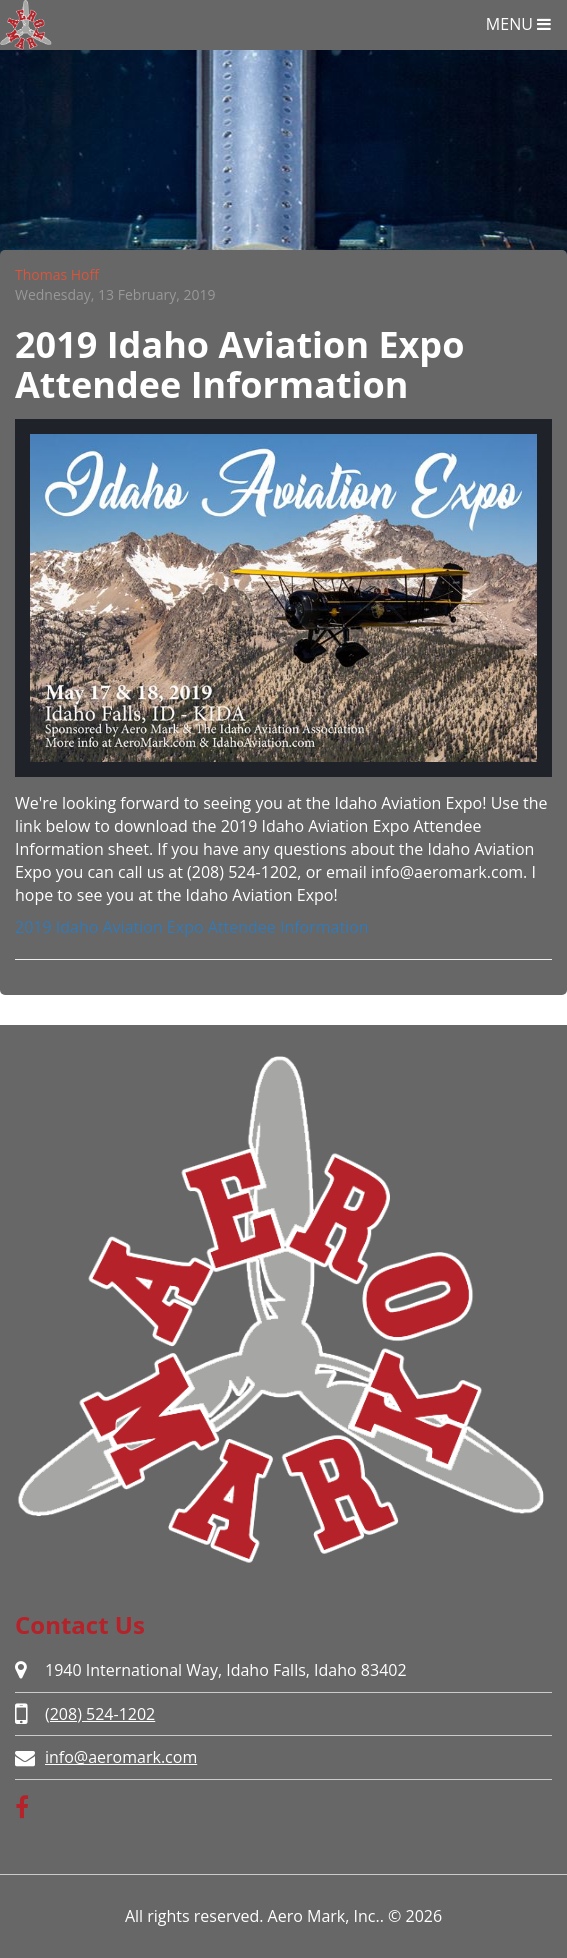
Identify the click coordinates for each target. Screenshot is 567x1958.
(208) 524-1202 (100, 1714)
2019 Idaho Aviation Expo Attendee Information (192, 927)
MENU (518, 24)
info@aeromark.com (121, 1757)
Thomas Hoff (57, 274)
